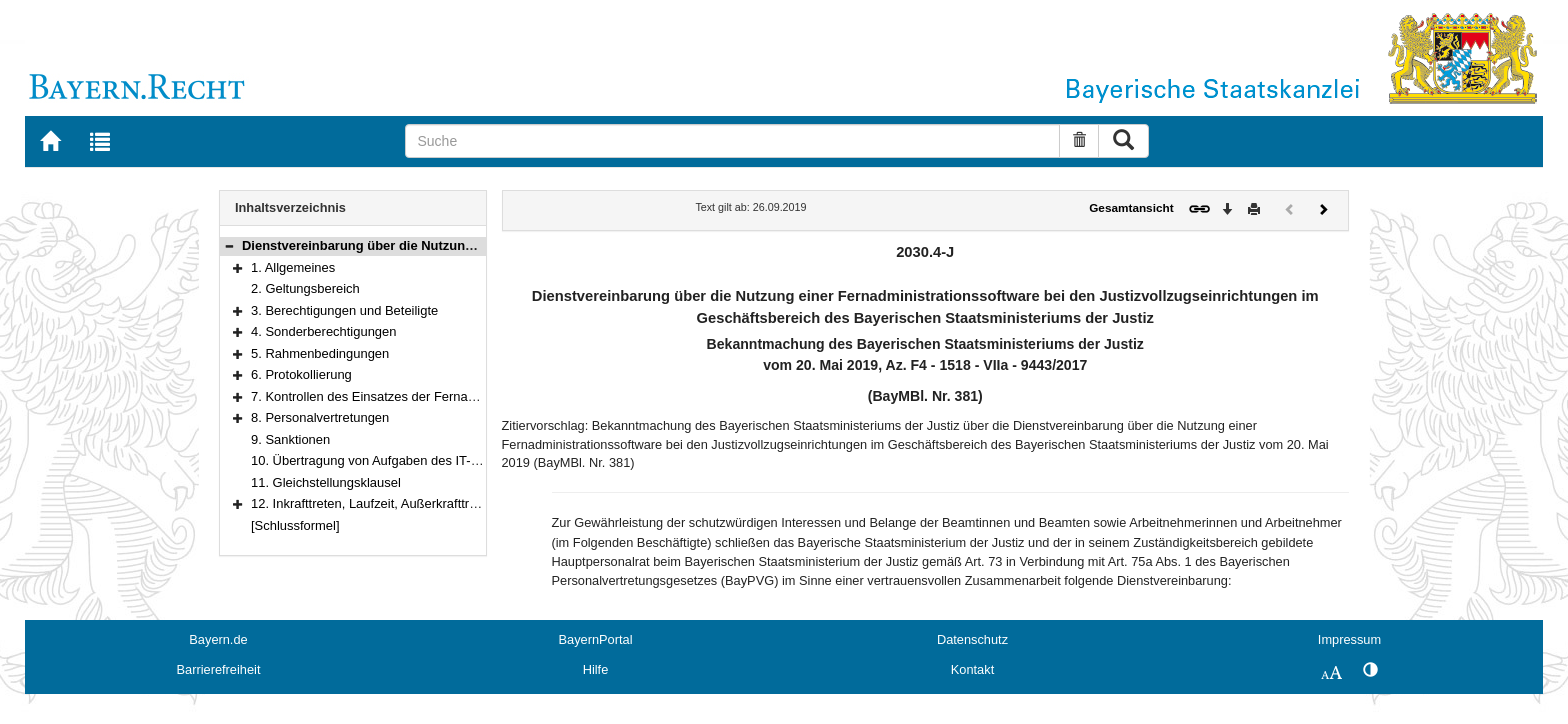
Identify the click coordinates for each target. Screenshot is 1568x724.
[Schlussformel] (295, 525)
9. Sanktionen (290, 439)
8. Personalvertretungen (320, 417)
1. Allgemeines (293, 267)
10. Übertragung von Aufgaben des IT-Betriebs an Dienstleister (431, 460)
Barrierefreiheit (219, 669)
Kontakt (972, 669)
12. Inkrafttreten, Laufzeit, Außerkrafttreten (372, 503)
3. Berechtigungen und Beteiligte (344, 310)
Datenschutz (972, 639)
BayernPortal (596, 639)
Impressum (1349, 639)
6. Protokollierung (301, 374)
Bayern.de (218, 639)
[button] (229, 245)
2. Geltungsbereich (305, 288)
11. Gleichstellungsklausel (326, 482)
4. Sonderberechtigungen (323, 331)
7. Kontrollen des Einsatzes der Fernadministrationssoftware (424, 396)
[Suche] (732, 141)
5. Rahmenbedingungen (320, 353)
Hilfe (596, 669)
